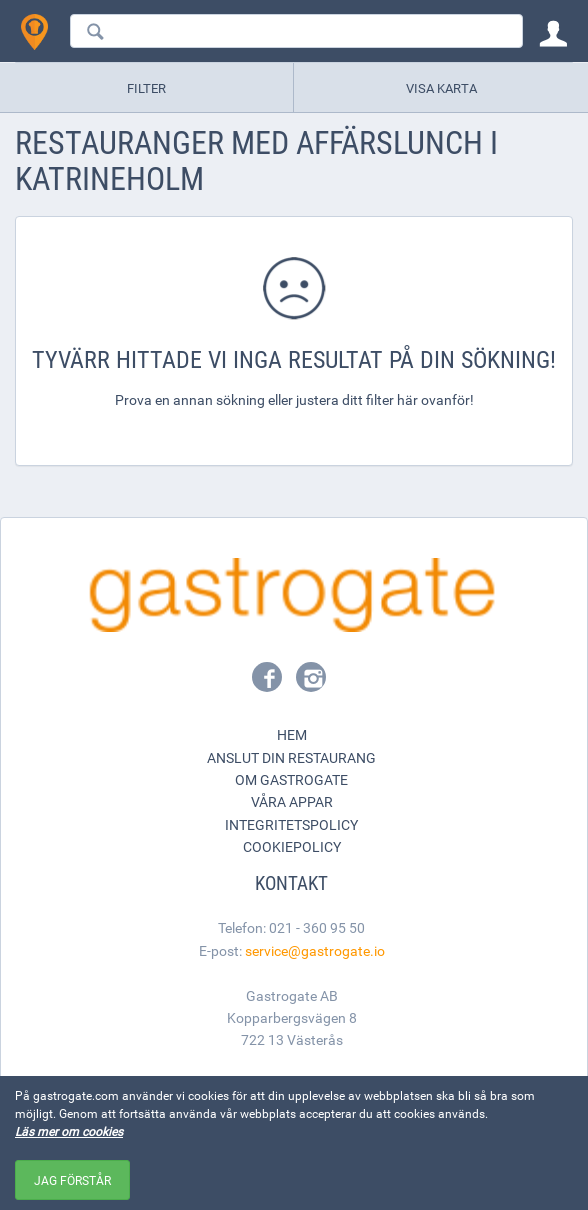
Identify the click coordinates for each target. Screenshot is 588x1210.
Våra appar (292, 801)
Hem (292, 734)
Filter (146, 88)
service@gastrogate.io (315, 950)
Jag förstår (72, 1180)
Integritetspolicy (291, 824)
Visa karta (441, 88)
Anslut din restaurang (291, 757)
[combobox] (296, 31)
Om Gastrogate (291, 779)
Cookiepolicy (292, 846)
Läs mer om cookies (69, 1131)
